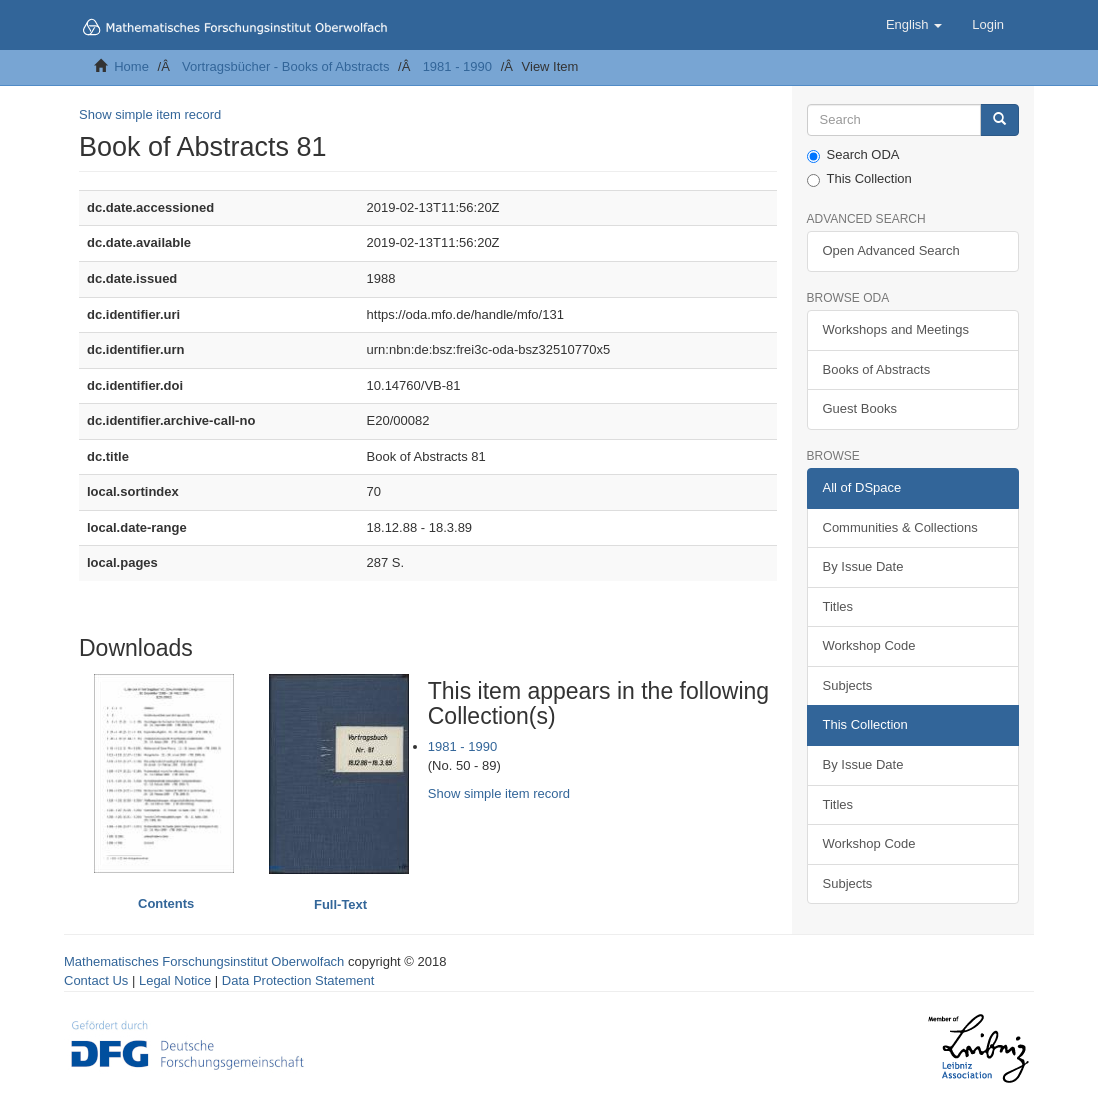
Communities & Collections (900, 527)
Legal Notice (175, 980)
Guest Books (860, 408)
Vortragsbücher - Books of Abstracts (285, 66)
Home (131, 66)
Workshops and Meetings (896, 329)
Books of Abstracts (877, 369)
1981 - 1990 (457, 66)
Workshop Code (869, 645)
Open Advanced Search (891, 250)
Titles (838, 606)
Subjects (848, 685)
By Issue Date (863, 566)
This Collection (859, 179)
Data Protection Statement (298, 980)
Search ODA (853, 155)
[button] (914, 25)
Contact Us (96, 980)
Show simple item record (150, 114)
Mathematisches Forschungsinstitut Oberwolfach (204, 961)
